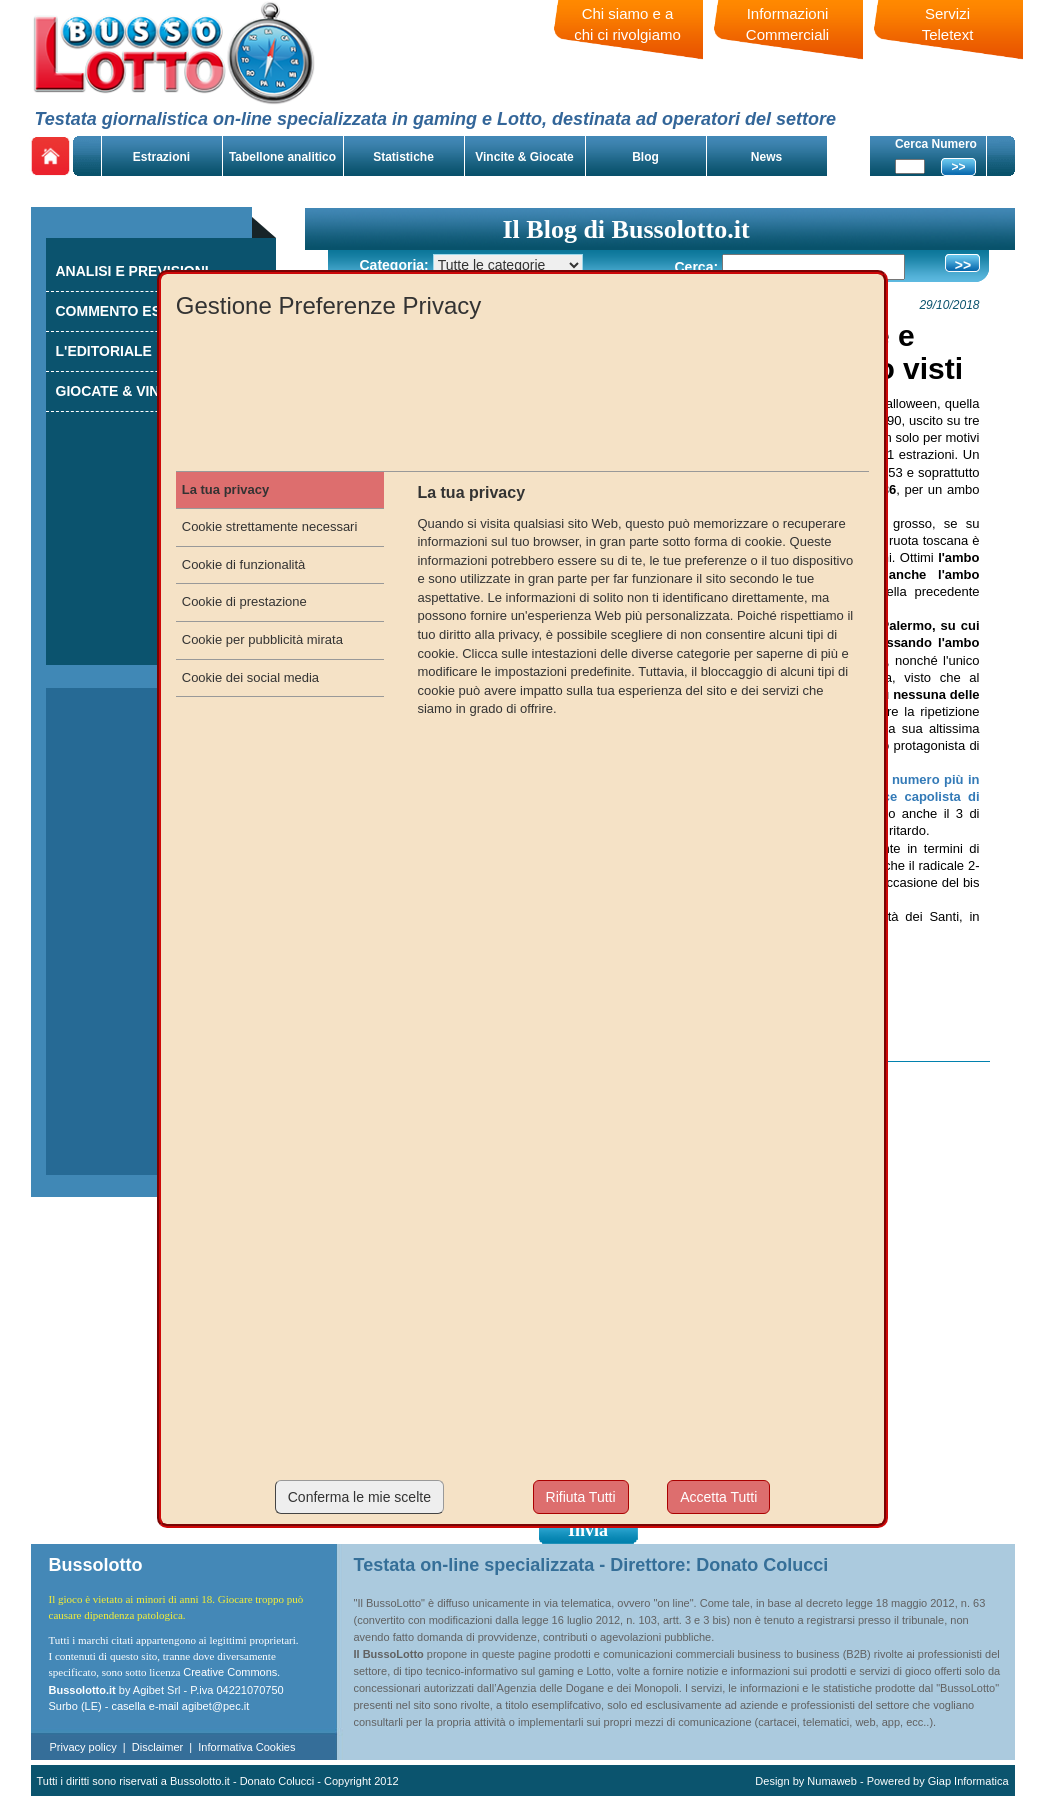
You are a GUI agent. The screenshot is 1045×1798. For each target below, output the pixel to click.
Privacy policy (83, 1747)
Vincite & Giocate (524, 157)
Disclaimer (157, 1747)
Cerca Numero (936, 144)
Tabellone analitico (282, 157)
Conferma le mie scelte (359, 1497)
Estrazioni (161, 157)
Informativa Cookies (246, 1747)
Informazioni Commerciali (787, 24)
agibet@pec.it (215, 1706)
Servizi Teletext (948, 24)
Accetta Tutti (718, 1497)
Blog (645, 157)
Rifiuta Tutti (581, 1497)
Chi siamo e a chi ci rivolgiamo (627, 24)
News (766, 157)
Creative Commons (230, 1672)
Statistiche (403, 157)
